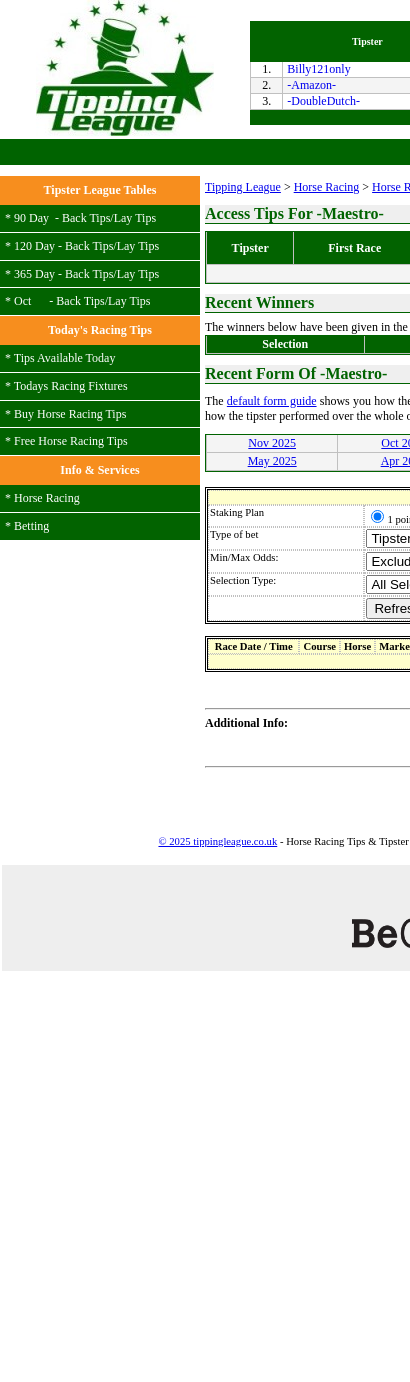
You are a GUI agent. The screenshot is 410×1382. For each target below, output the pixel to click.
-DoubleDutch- (323, 101)
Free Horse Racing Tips (71, 441)
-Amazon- (311, 85)
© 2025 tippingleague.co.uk (217, 841)
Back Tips (86, 218)
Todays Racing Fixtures (71, 386)
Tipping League (243, 187)
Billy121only (318, 69)
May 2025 (272, 461)
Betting (31, 526)
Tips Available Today (65, 358)
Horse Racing (47, 498)
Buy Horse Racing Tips (70, 414)
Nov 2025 (272, 443)
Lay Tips (135, 218)
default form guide (272, 401)
